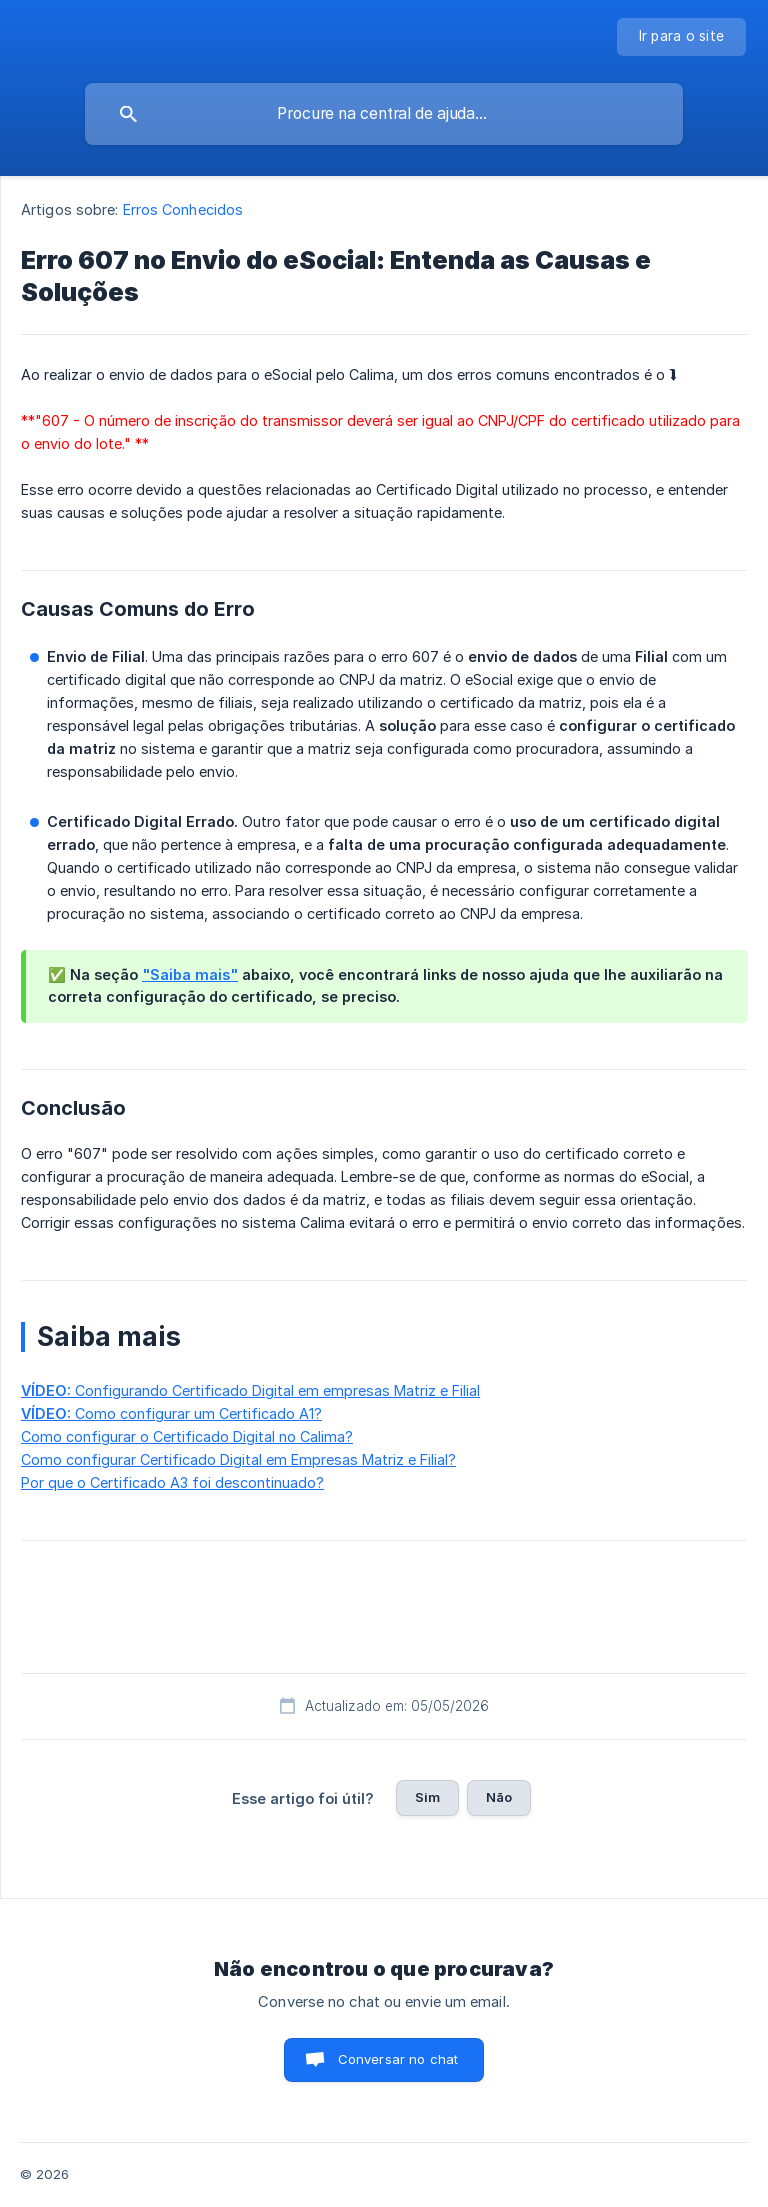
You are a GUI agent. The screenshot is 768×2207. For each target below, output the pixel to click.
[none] (682, 37)
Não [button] (499, 1797)
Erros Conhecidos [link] (183, 209)
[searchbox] (384, 114)
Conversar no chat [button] (398, 2059)
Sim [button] (427, 1797)
